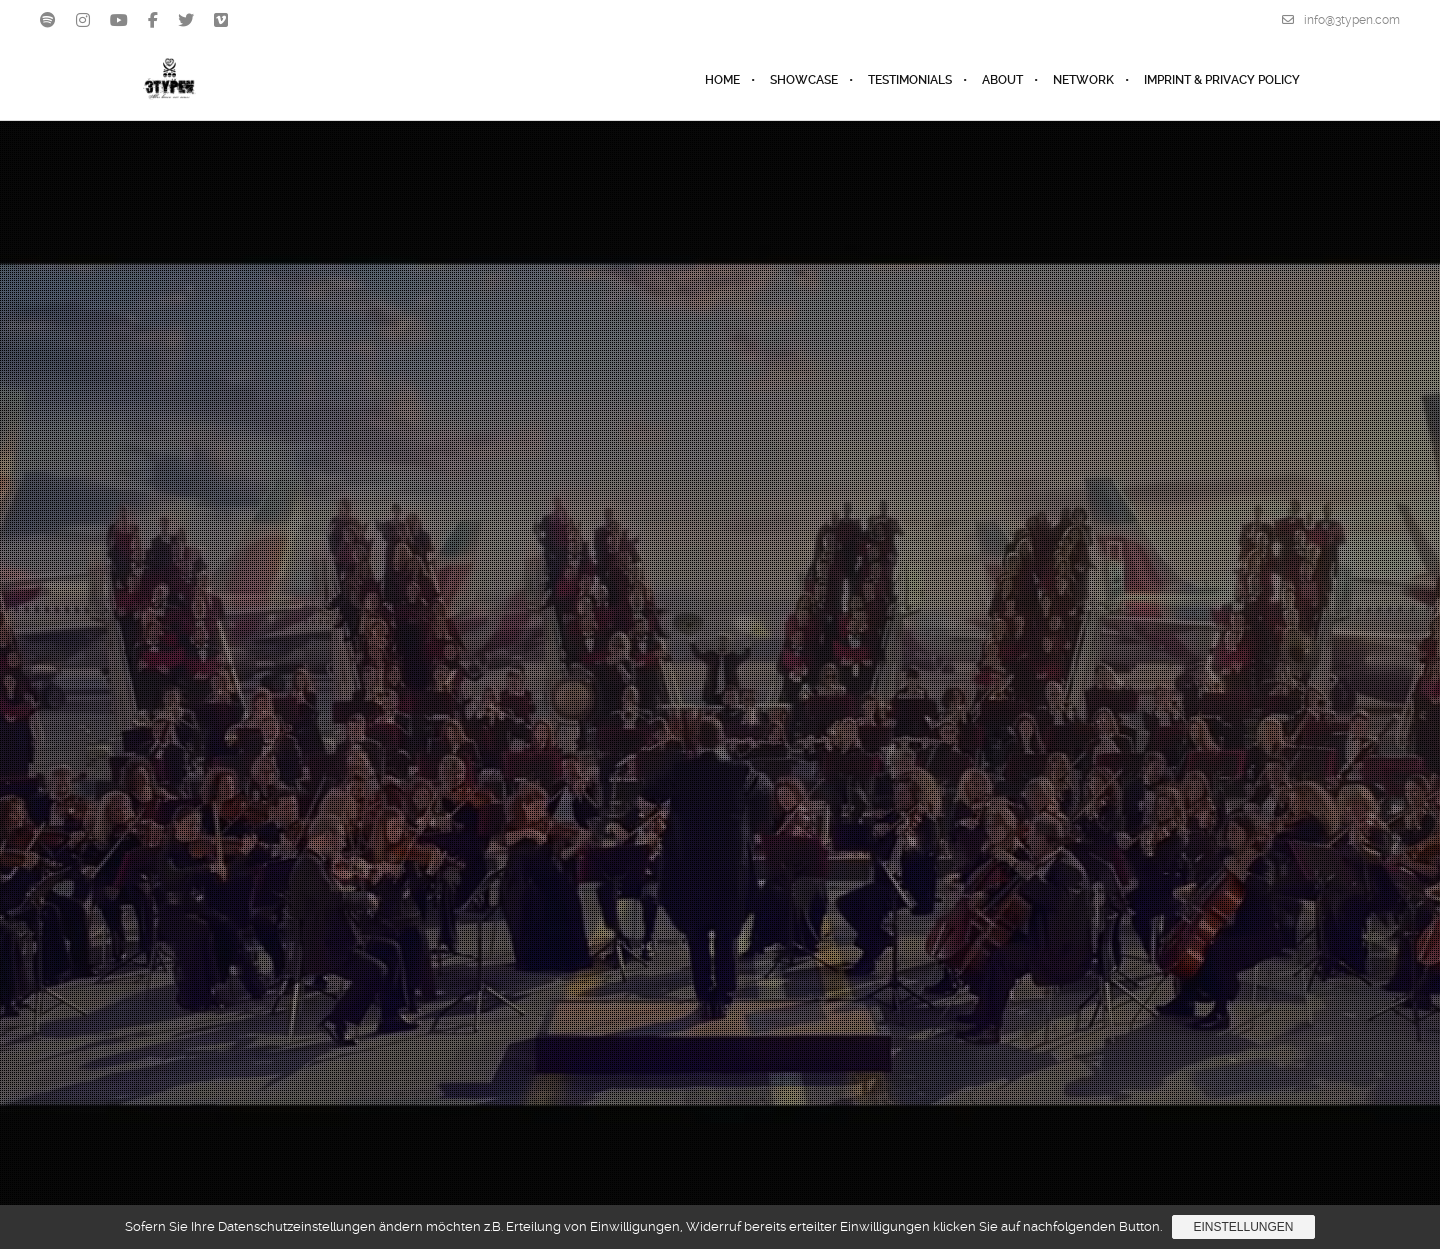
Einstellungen (1243, 1227)
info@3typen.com (1341, 20)
